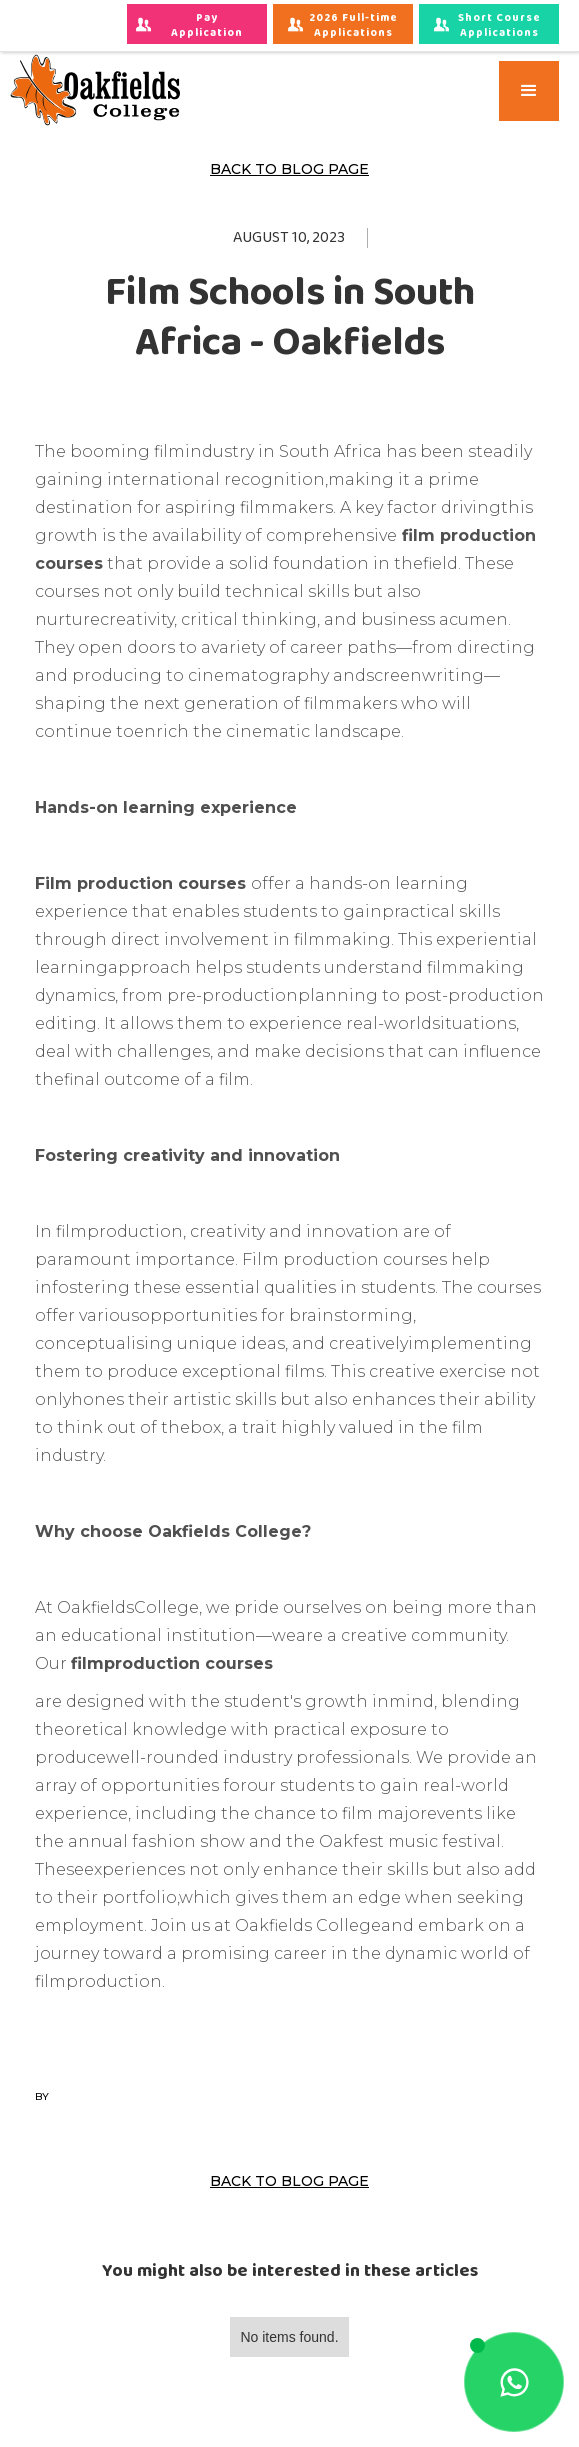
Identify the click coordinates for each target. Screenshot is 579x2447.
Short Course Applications (499, 25)
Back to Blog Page (289, 169)
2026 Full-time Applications (355, 25)
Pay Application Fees (208, 26)
